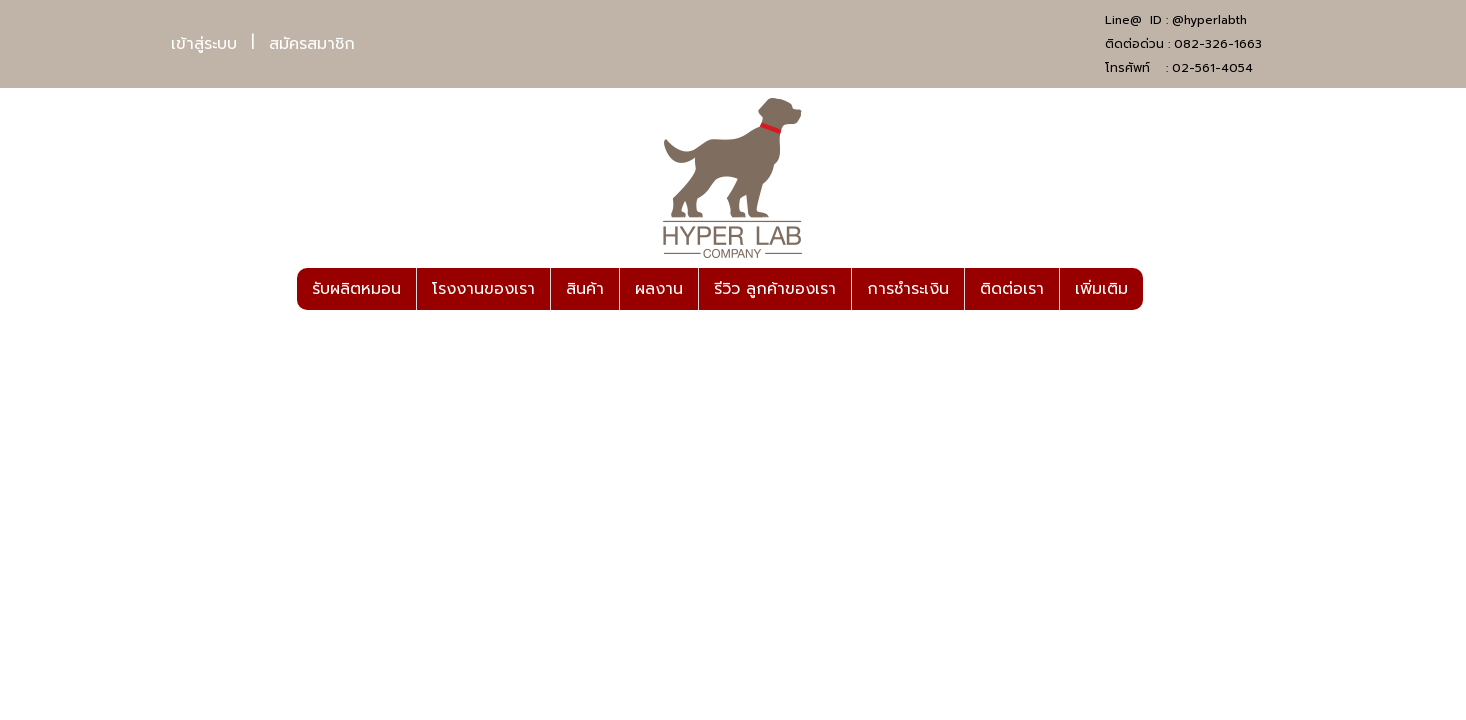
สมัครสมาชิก (312, 44)
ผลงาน (659, 289)
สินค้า (585, 289)
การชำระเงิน (908, 289)
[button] (1161, 289)
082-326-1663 (1218, 44)
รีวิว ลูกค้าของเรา (775, 289)
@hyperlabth (1209, 20)
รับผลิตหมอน (356, 289)
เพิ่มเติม (1101, 289)
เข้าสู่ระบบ (204, 44)
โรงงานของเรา (483, 289)
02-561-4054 (1212, 68)
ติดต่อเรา (1012, 289)
